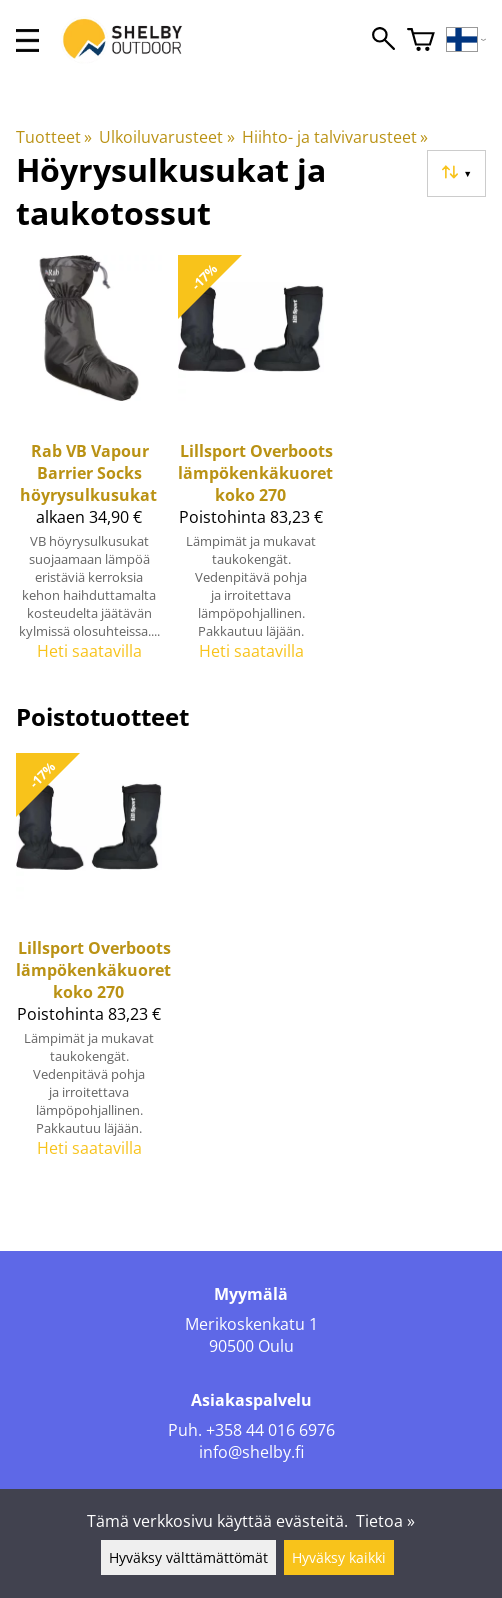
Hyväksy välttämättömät (188, 1557)
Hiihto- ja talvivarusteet (335, 137)
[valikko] (27, 40)
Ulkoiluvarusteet (166, 137)
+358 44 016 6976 (270, 1430)
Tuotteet (54, 137)
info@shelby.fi (251, 1452)
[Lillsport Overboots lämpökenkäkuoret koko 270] (251, 466)
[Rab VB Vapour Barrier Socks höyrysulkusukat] (89, 466)
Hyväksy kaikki (339, 1557)
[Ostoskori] (421, 40)
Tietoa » (385, 1521)
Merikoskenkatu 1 (251, 1324)
